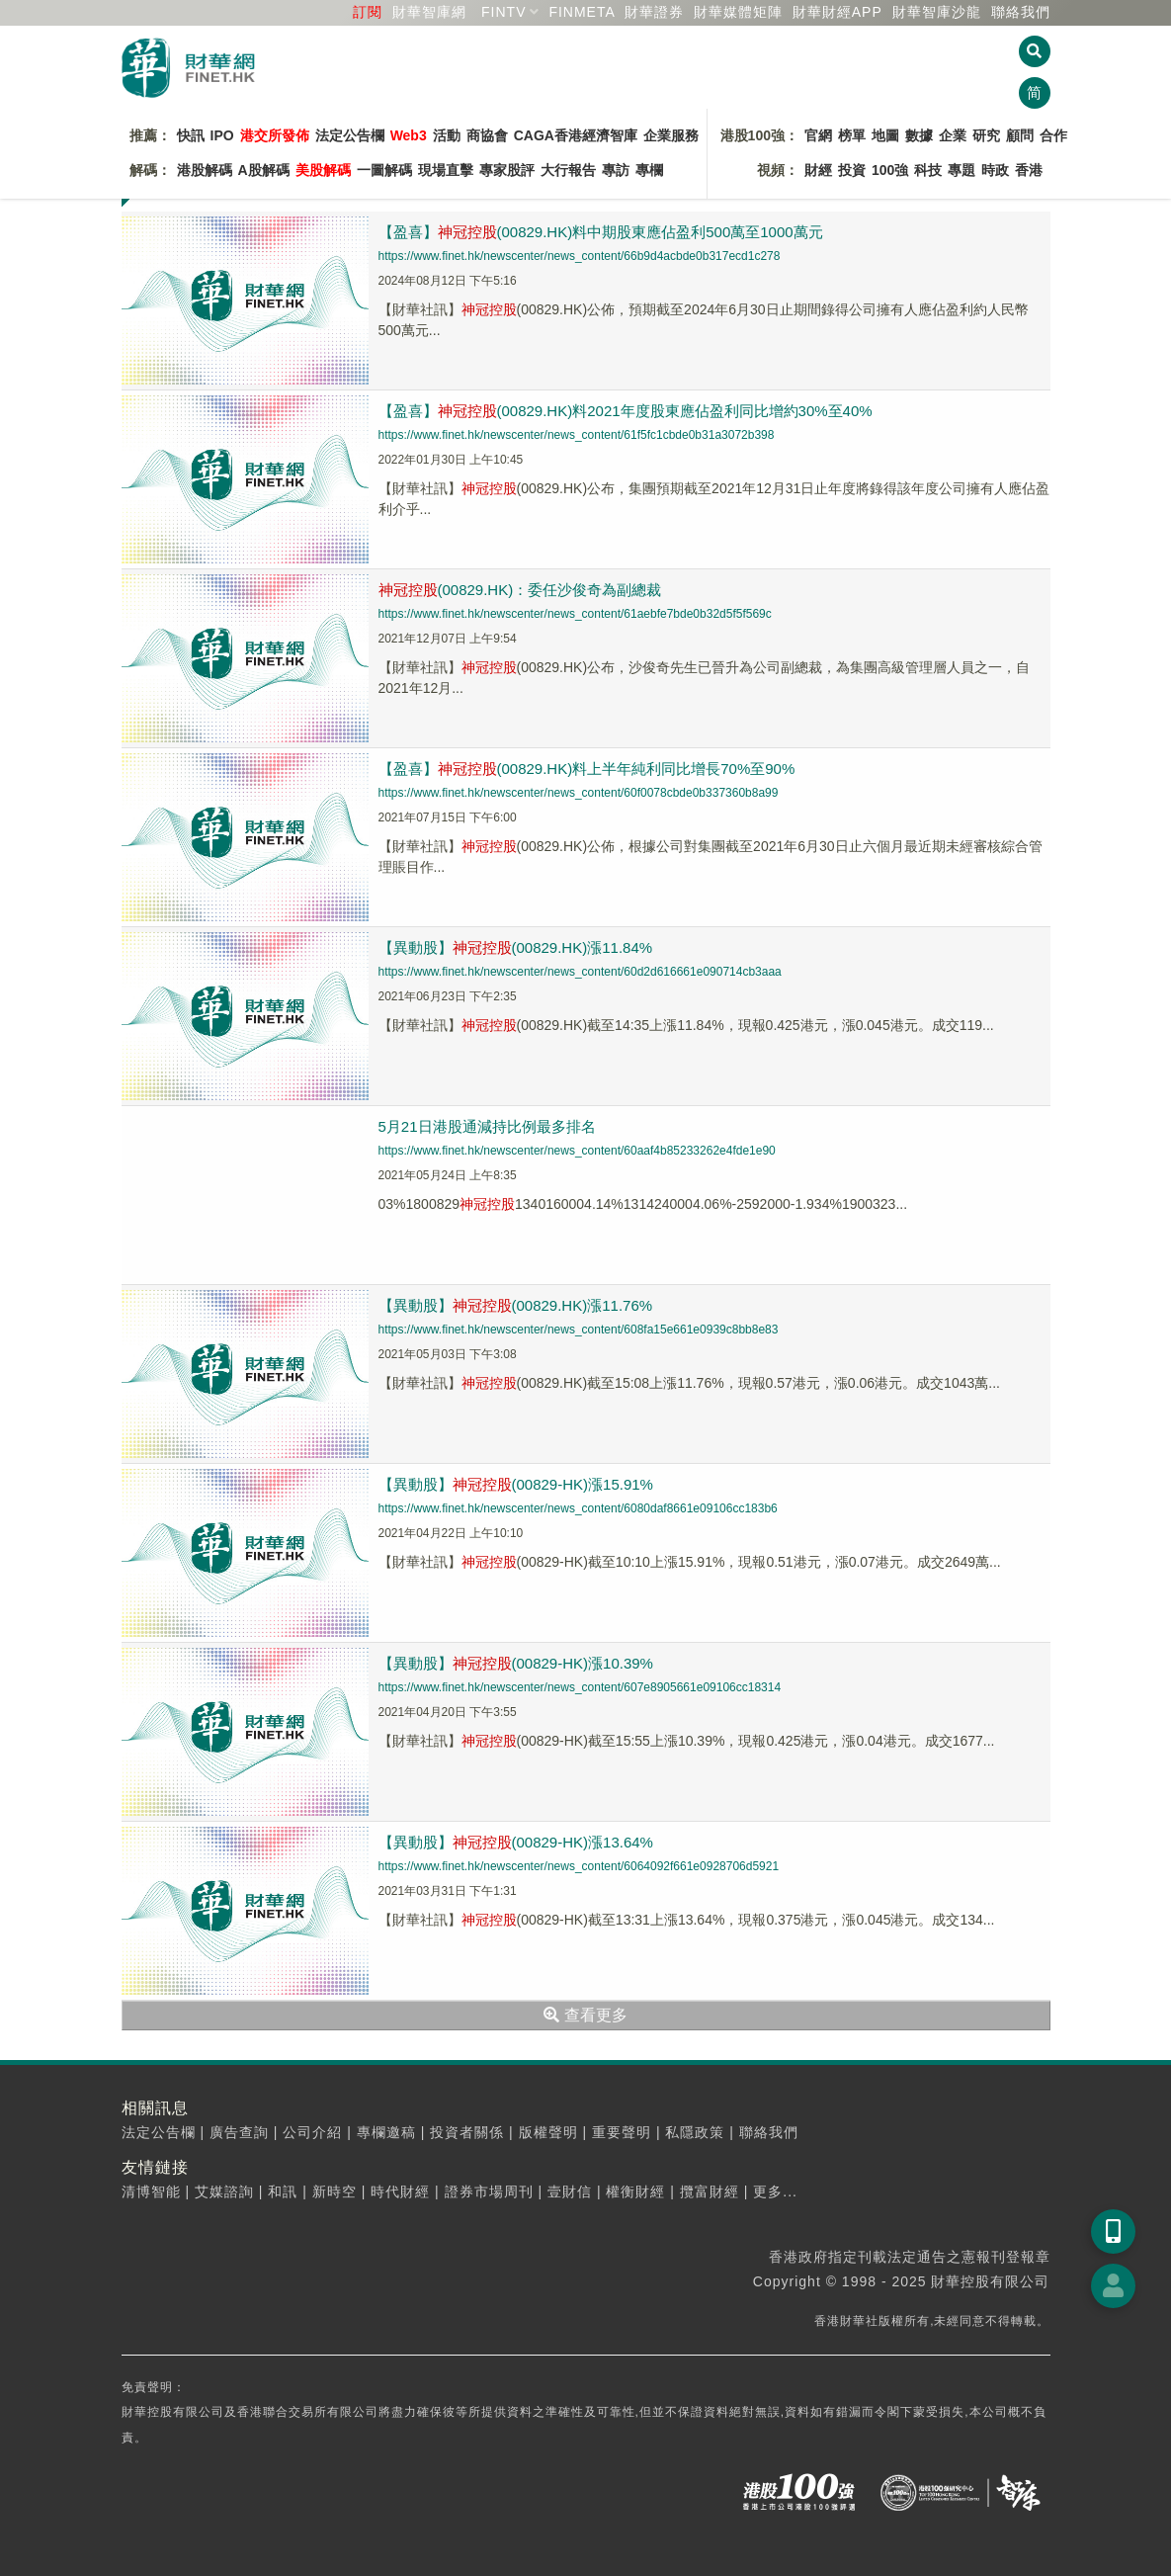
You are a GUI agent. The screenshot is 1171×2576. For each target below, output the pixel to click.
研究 (986, 135)
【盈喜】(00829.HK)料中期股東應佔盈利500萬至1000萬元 (600, 231)
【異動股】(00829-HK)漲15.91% (515, 1484)
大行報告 (568, 170)
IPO (222, 135)
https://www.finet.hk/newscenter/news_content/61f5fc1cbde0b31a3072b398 (576, 435)
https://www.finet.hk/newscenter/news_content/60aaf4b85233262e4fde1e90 (577, 1151)
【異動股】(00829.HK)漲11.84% (515, 947)
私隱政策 (694, 2132)
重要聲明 (621, 2132)
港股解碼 (204, 170)
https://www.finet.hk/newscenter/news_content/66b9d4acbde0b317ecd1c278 (579, 256)
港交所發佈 (274, 135)
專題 (961, 170)
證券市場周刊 (489, 2191)
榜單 (852, 135)
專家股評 (507, 170)
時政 (995, 170)
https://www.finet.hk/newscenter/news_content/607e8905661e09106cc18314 (580, 1687)
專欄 (649, 170)
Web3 (408, 135)
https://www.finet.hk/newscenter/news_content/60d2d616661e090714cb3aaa (580, 972)
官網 (818, 135)
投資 (852, 170)
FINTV (503, 12)
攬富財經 (709, 2191)
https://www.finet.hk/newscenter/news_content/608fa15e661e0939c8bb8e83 (578, 1329)
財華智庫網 (429, 12)
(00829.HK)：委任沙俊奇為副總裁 (520, 589)
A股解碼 (264, 170)
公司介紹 (312, 2132)
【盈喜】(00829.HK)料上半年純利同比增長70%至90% (586, 768)
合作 (1053, 135)
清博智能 (151, 2191)
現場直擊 (445, 170)
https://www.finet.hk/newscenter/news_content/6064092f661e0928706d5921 (579, 1866)
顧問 (1020, 135)
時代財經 (400, 2191)
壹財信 (569, 2191)
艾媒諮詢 (224, 2191)
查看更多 (585, 2015)
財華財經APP (837, 12)
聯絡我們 (1020, 12)
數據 (919, 135)
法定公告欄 (349, 135)
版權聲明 (548, 2132)
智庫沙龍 (936, 12)
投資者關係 (467, 2132)
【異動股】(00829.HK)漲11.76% (515, 1305)
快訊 (191, 135)
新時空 (334, 2191)
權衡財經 (635, 2191)
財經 (818, 170)
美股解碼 (323, 170)
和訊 (282, 2191)
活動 (446, 135)
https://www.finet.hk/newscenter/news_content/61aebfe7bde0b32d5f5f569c (575, 614)
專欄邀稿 (386, 2132)
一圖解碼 (384, 170)
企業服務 (671, 135)
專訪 (615, 170)
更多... (775, 2191)
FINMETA (581, 12)
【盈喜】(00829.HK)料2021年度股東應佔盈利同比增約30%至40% (625, 410)
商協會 (487, 135)
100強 (890, 170)
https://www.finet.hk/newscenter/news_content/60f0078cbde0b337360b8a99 (578, 793)
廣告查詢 (239, 2132)
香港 (1029, 170)
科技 (928, 170)
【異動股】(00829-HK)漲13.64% (515, 1842)
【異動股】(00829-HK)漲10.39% (515, 1663)
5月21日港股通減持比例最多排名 (487, 1126)
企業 (952, 135)
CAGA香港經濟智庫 (575, 135)
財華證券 (654, 12)
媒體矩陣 (738, 12)
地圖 (885, 135)
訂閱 (367, 12)
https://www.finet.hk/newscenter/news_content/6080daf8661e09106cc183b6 (578, 1508)
